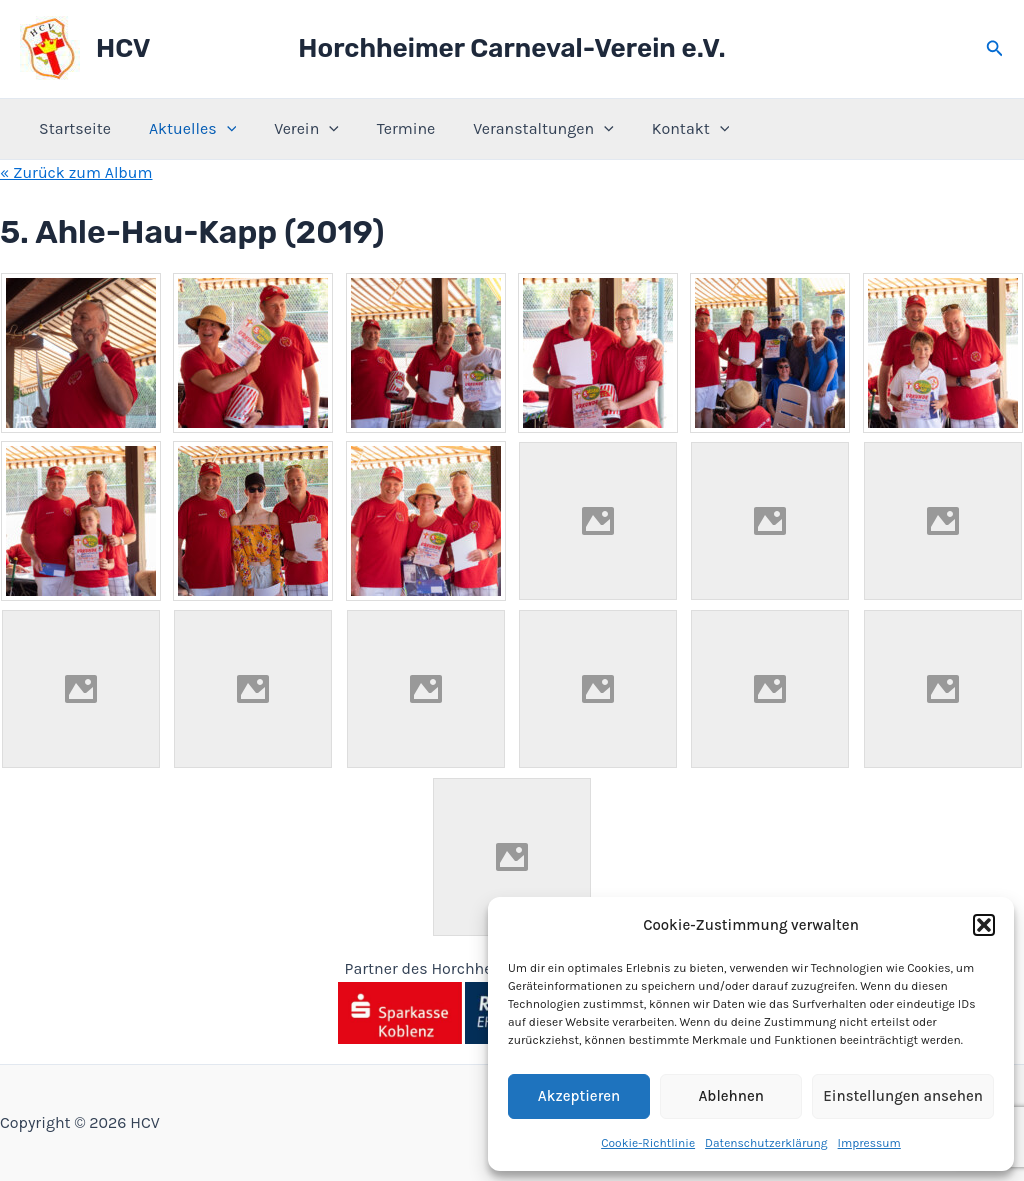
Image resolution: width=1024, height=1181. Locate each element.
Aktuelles (183, 129)
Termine (385, 128)
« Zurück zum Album (76, 172)
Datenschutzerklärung (766, 1143)
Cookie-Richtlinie (648, 1143)
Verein (291, 129)
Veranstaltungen (516, 129)
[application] (218, 129)
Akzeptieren (579, 1096)
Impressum (869, 1143)
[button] (984, 925)
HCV (123, 48)
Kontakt (658, 129)
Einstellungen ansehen (903, 1096)
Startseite (72, 128)
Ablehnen (730, 1096)
